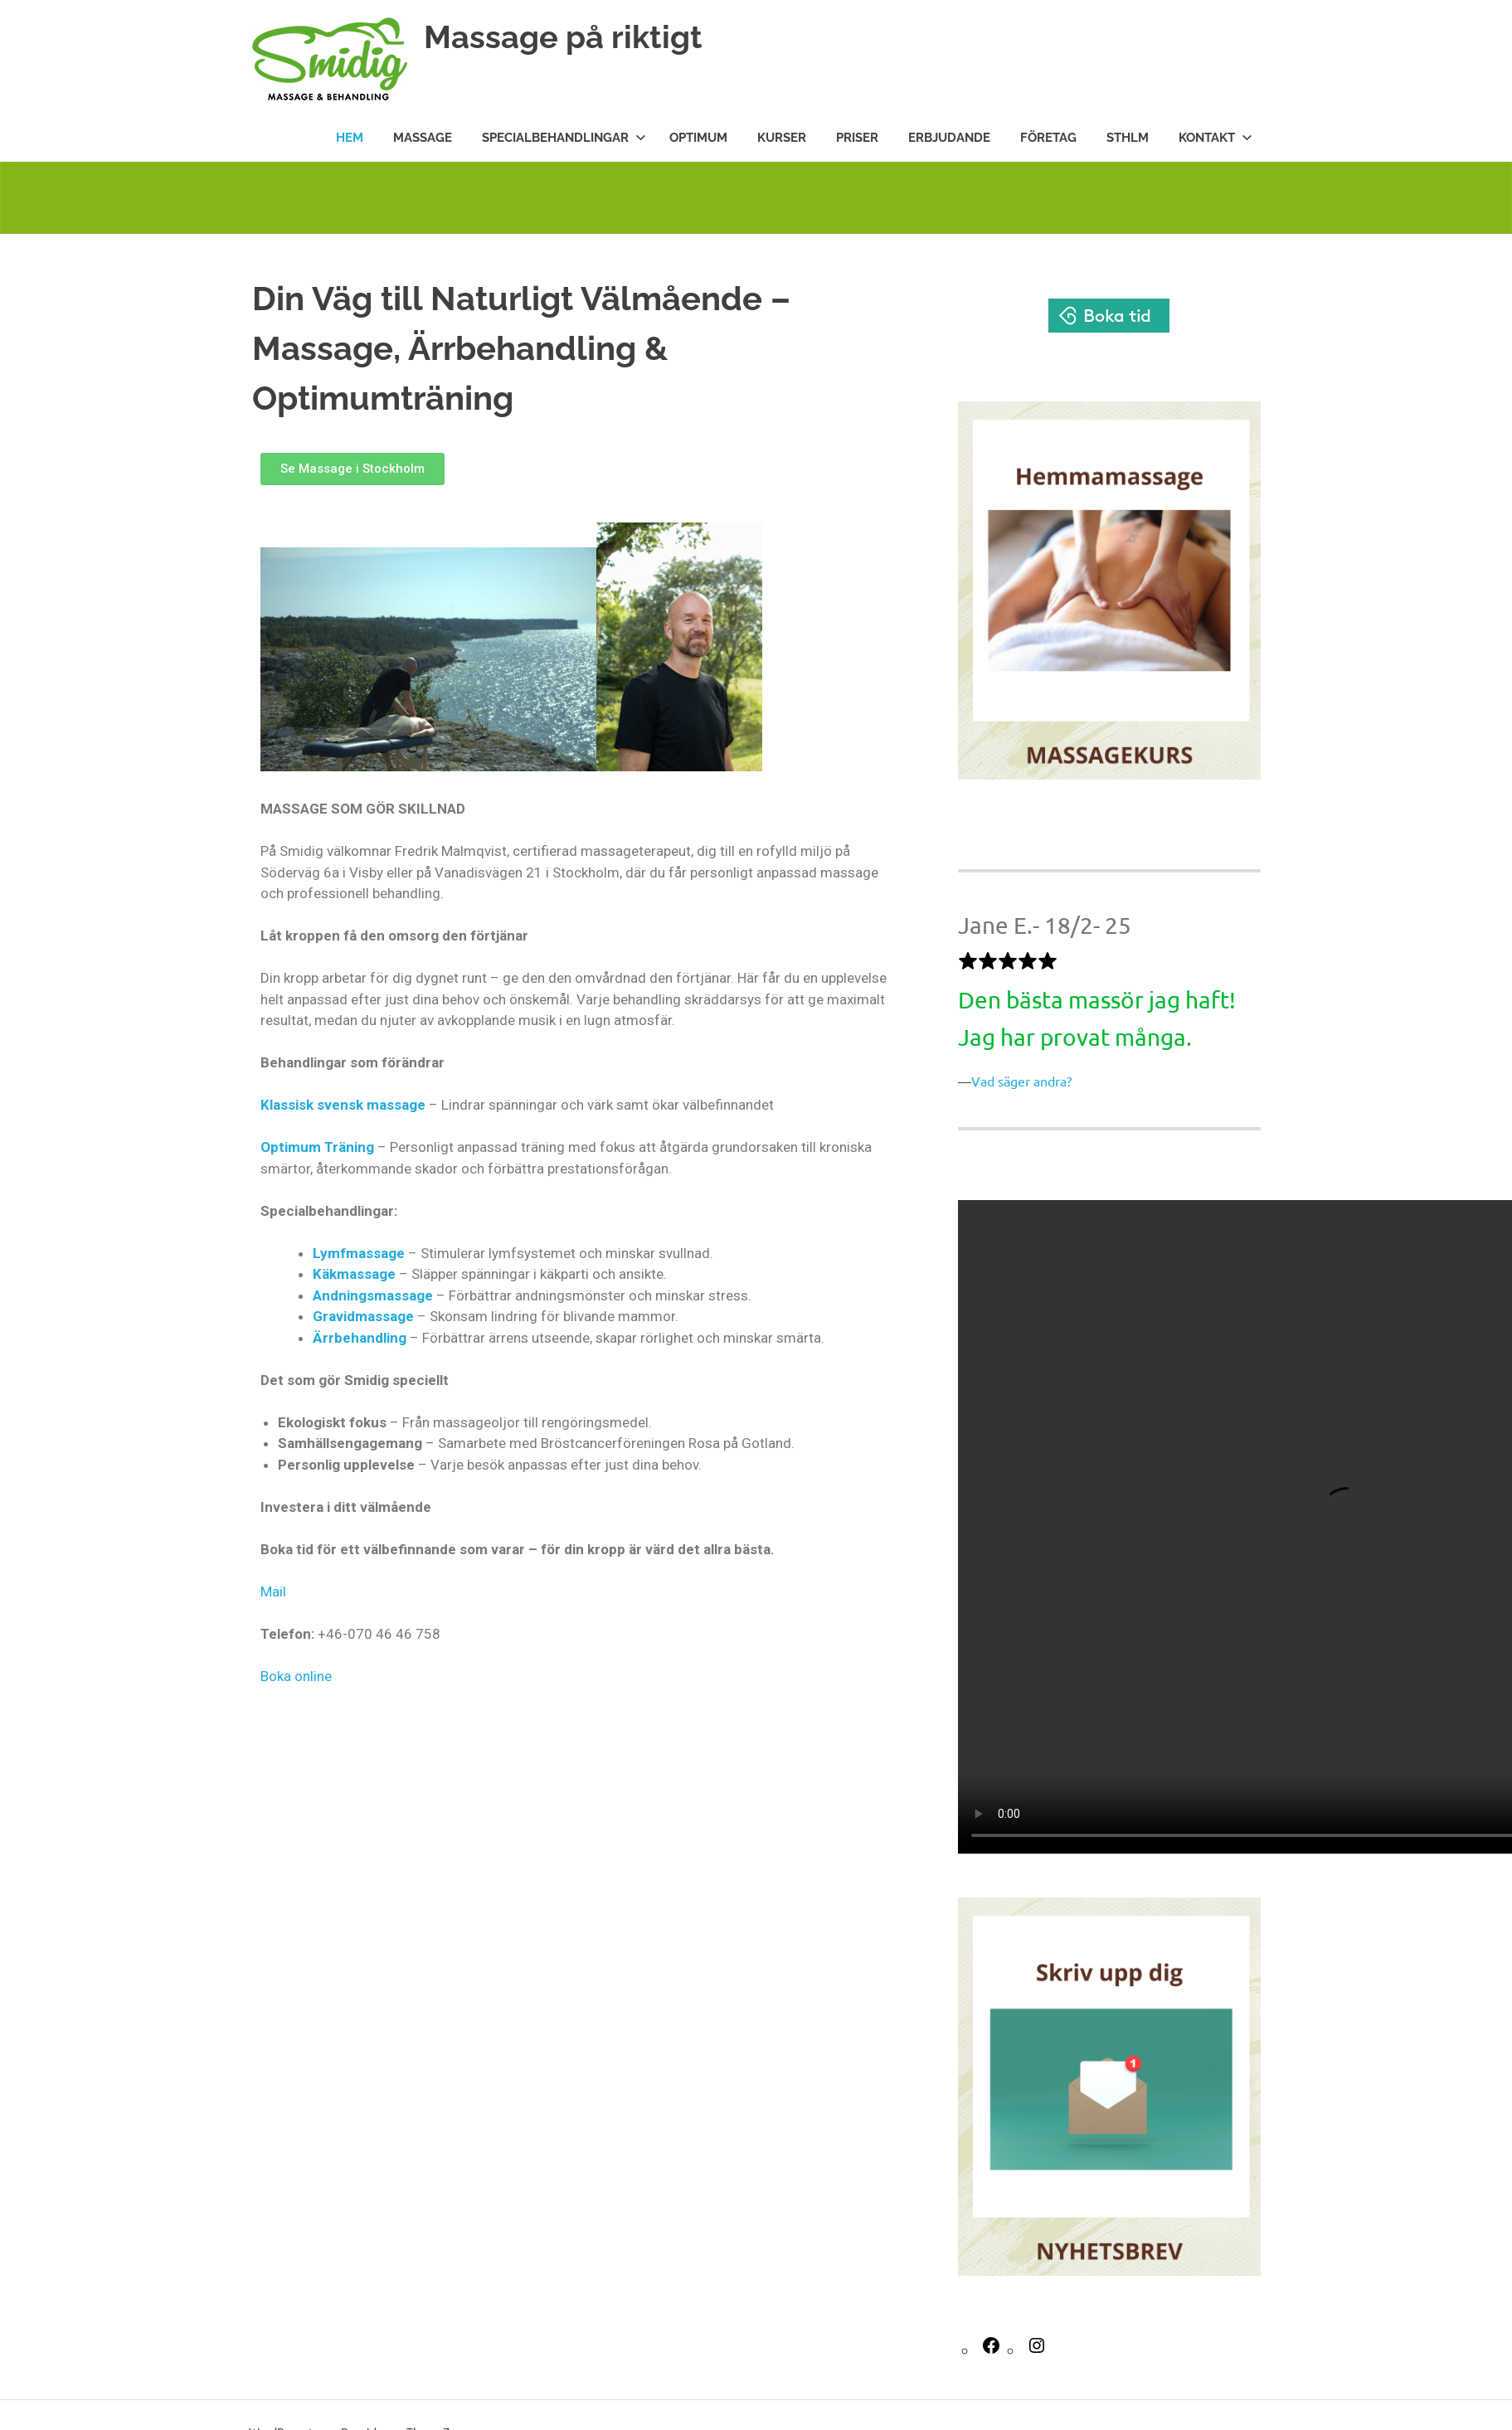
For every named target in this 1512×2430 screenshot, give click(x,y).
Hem (349, 137)
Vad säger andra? (1021, 1080)
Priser (857, 137)
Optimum (698, 137)
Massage (422, 137)
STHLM (1127, 137)
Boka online (296, 1676)
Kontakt (1215, 137)
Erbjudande (949, 137)
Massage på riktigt (563, 37)
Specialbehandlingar (564, 137)
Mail (273, 1591)
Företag (1048, 137)
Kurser (781, 137)
